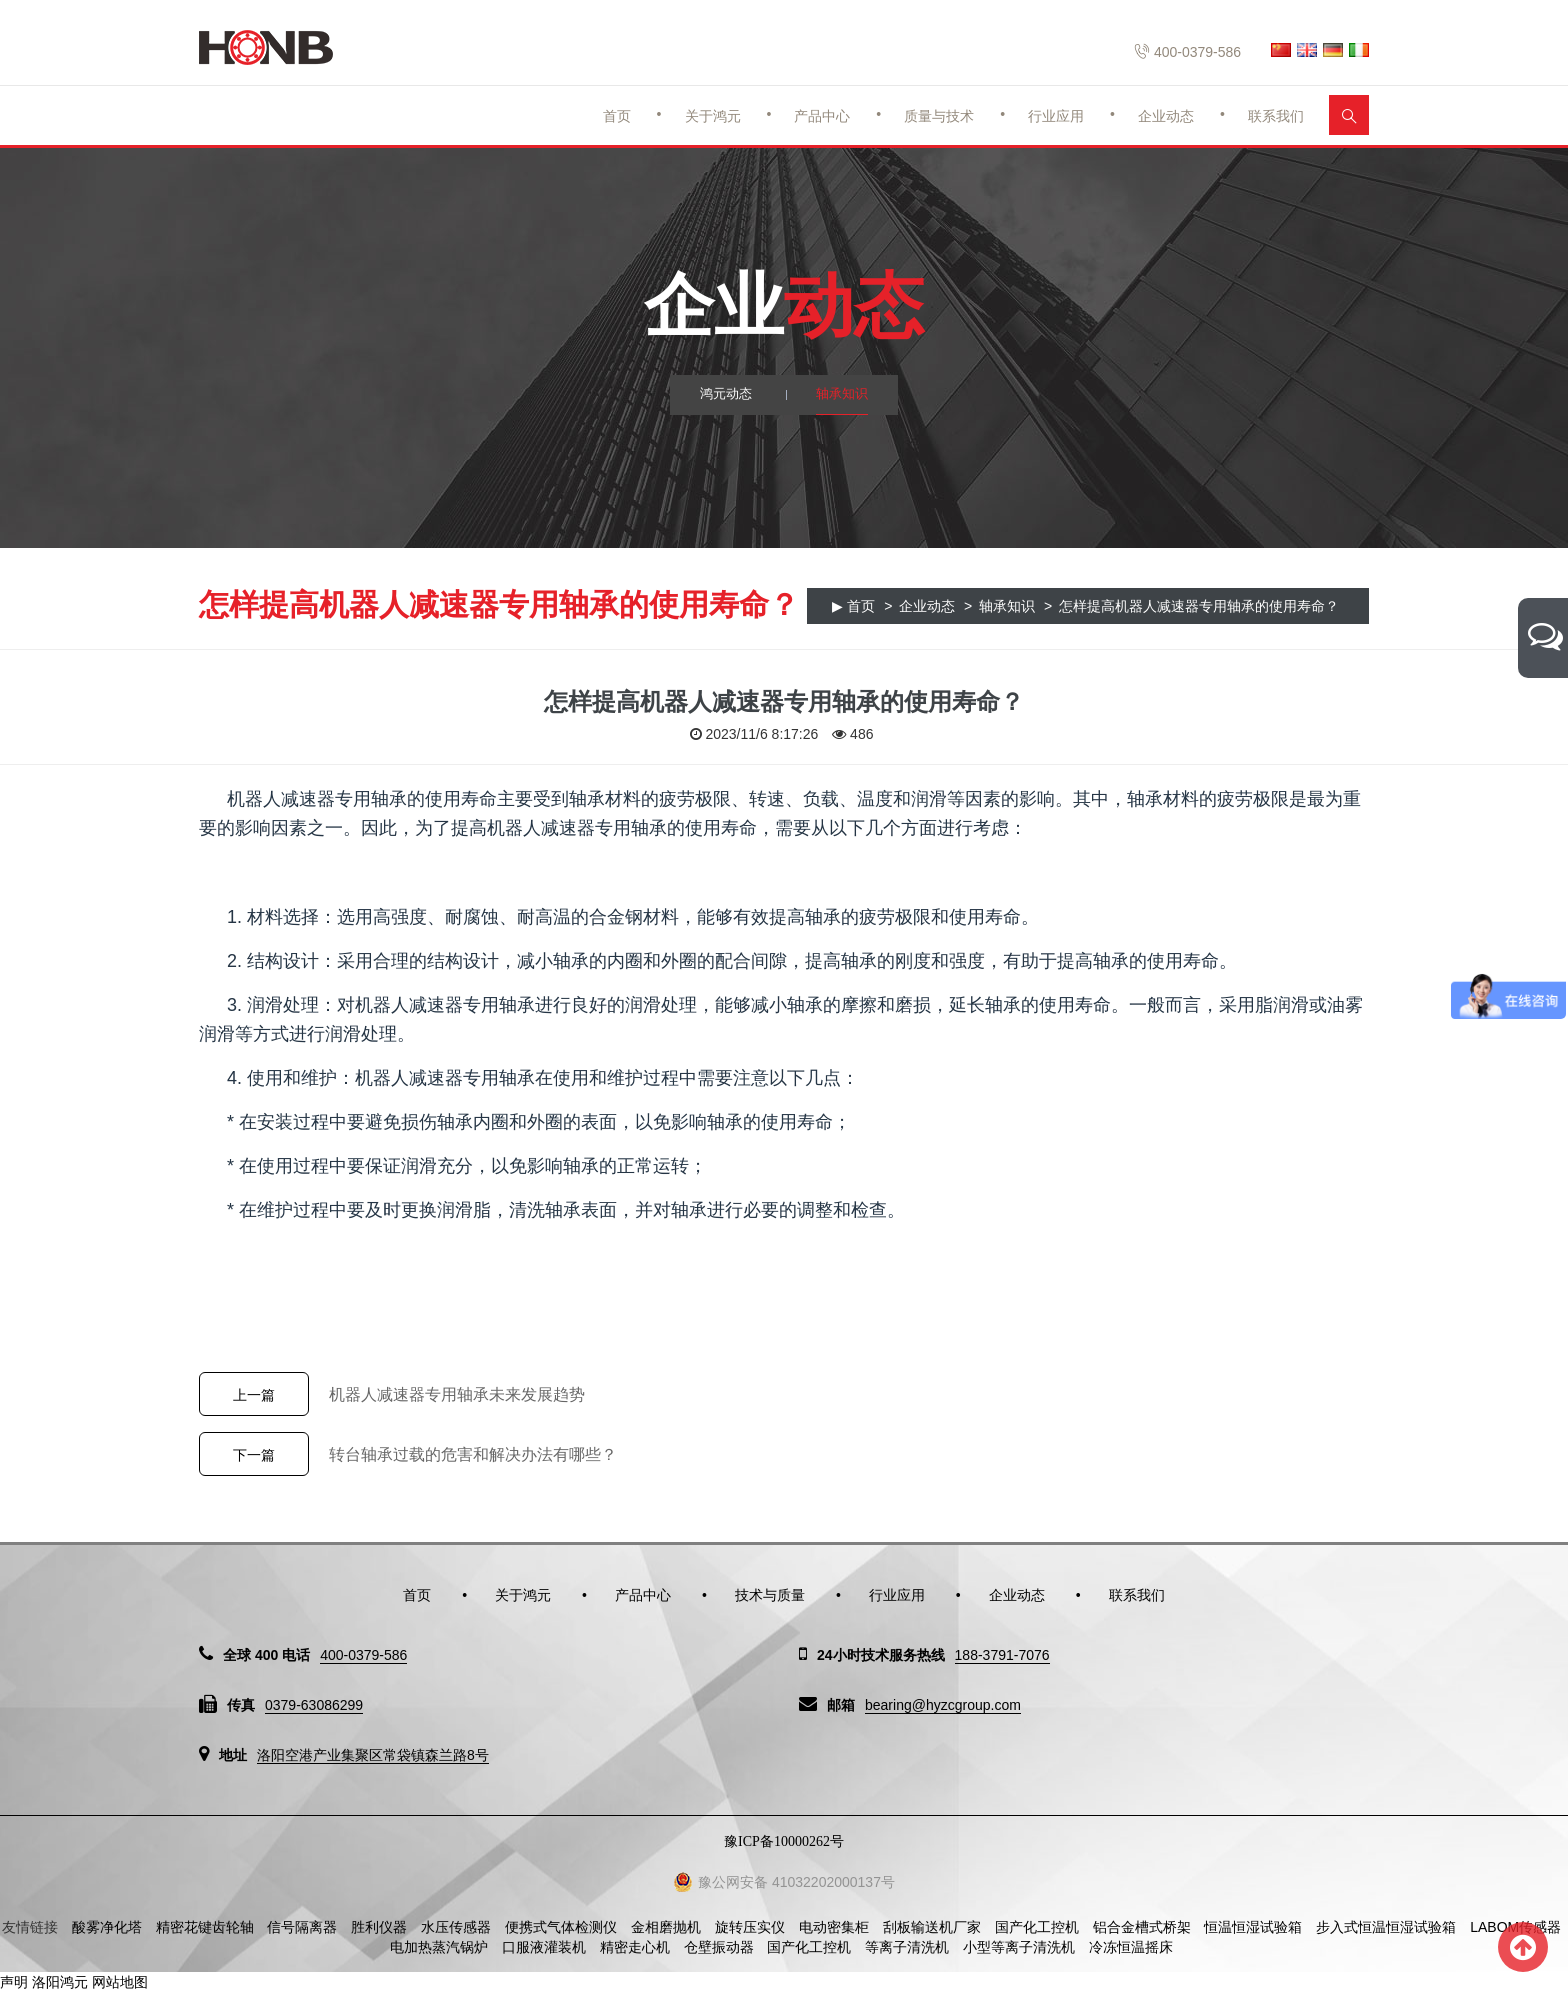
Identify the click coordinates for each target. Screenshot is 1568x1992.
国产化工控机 (1037, 1927)
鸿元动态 (724, 395)
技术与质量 (770, 1595)
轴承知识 (844, 395)
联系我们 (1276, 116)
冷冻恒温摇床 (1131, 1947)
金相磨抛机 (666, 1927)
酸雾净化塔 (107, 1927)
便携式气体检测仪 (561, 1927)
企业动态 (1166, 116)
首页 (617, 116)
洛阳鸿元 (60, 1982)
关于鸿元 (713, 116)
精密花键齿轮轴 (205, 1927)
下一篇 (254, 1455)
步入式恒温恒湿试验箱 (1386, 1927)
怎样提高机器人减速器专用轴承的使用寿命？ (1199, 606)
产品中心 (822, 116)
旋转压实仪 (750, 1927)
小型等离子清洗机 (1019, 1947)
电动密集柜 (834, 1927)
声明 (14, 1982)
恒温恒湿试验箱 (1253, 1927)
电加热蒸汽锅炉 (439, 1947)
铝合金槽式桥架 (1142, 1927)
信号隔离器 (302, 1927)
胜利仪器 (379, 1927)
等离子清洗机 (907, 1947)
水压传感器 (456, 1927)
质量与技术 (939, 116)
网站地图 (120, 1982)
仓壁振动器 (719, 1947)
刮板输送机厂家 (932, 1927)
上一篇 (254, 1395)
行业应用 (1056, 116)
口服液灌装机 (544, 1947)
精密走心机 (635, 1947)
